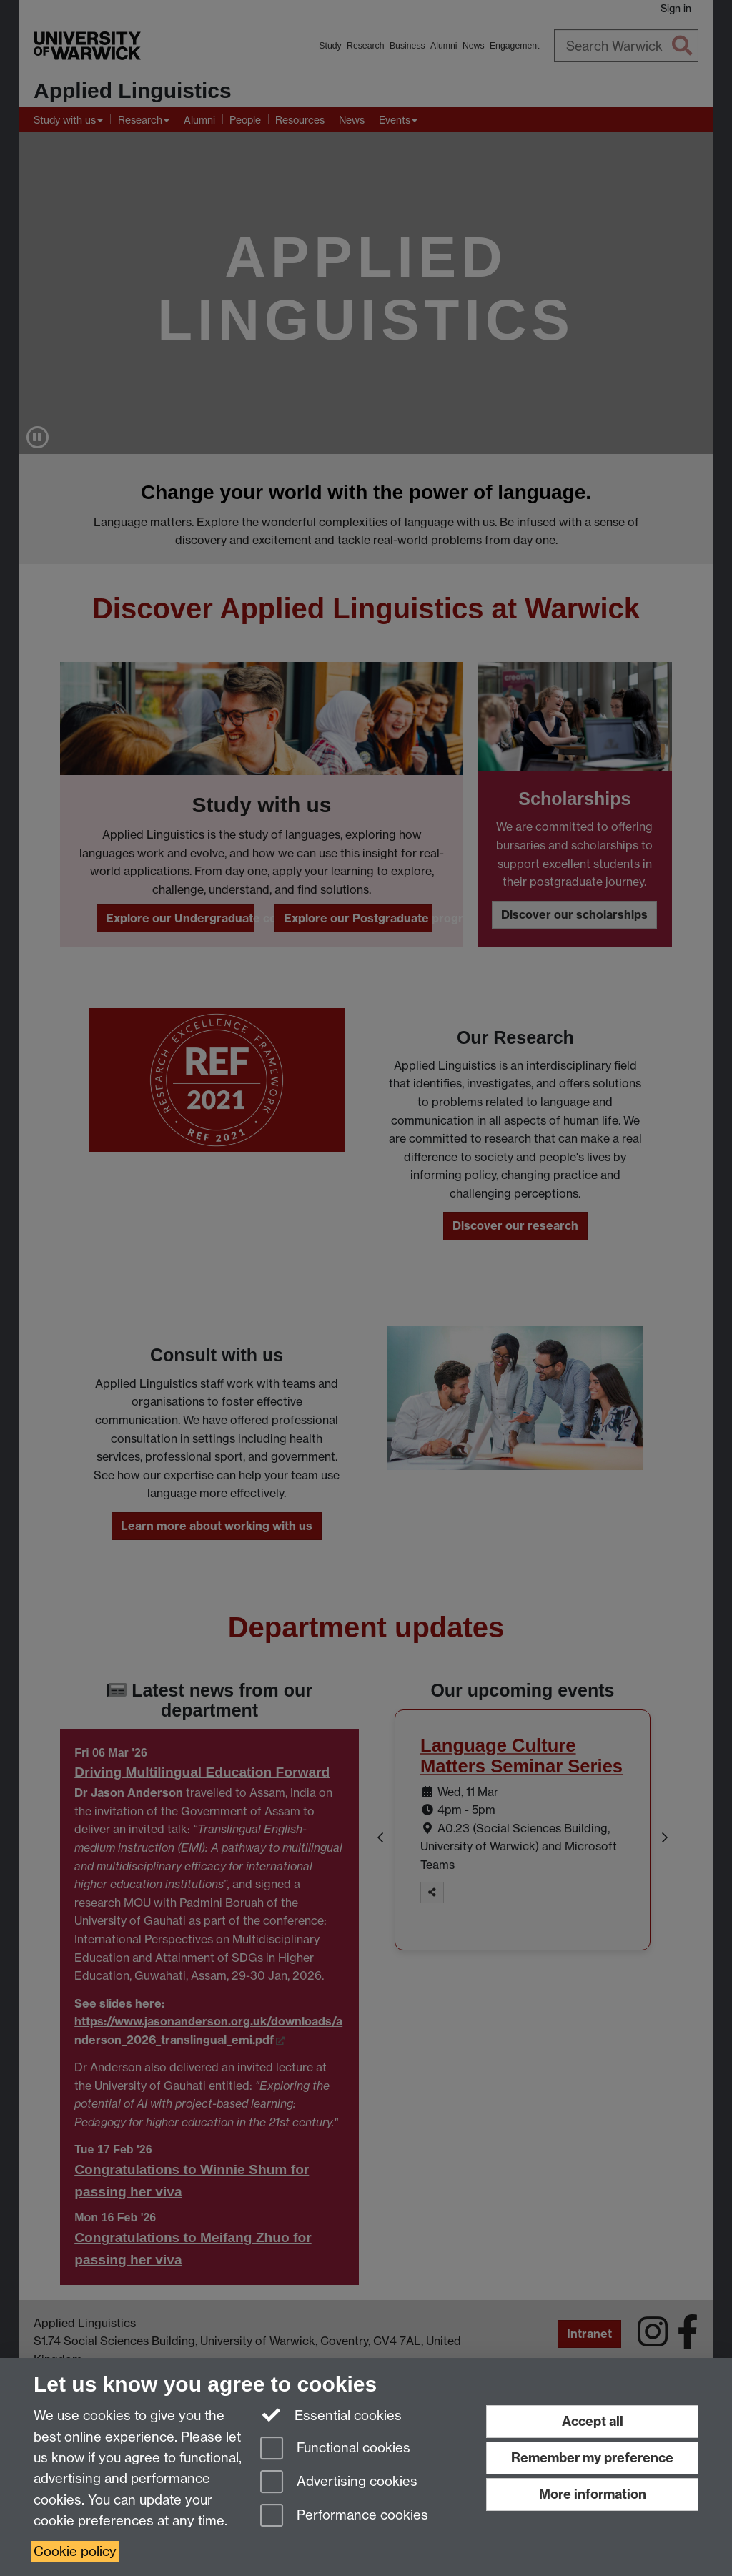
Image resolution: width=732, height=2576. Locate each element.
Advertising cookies (338, 2482)
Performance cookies (344, 2516)
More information (592, 2494)
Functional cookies (335, 2449)
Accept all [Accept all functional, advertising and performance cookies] (592, 2421)
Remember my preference (592, 2457)
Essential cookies (331, 2414)
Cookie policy (75, 2551)
